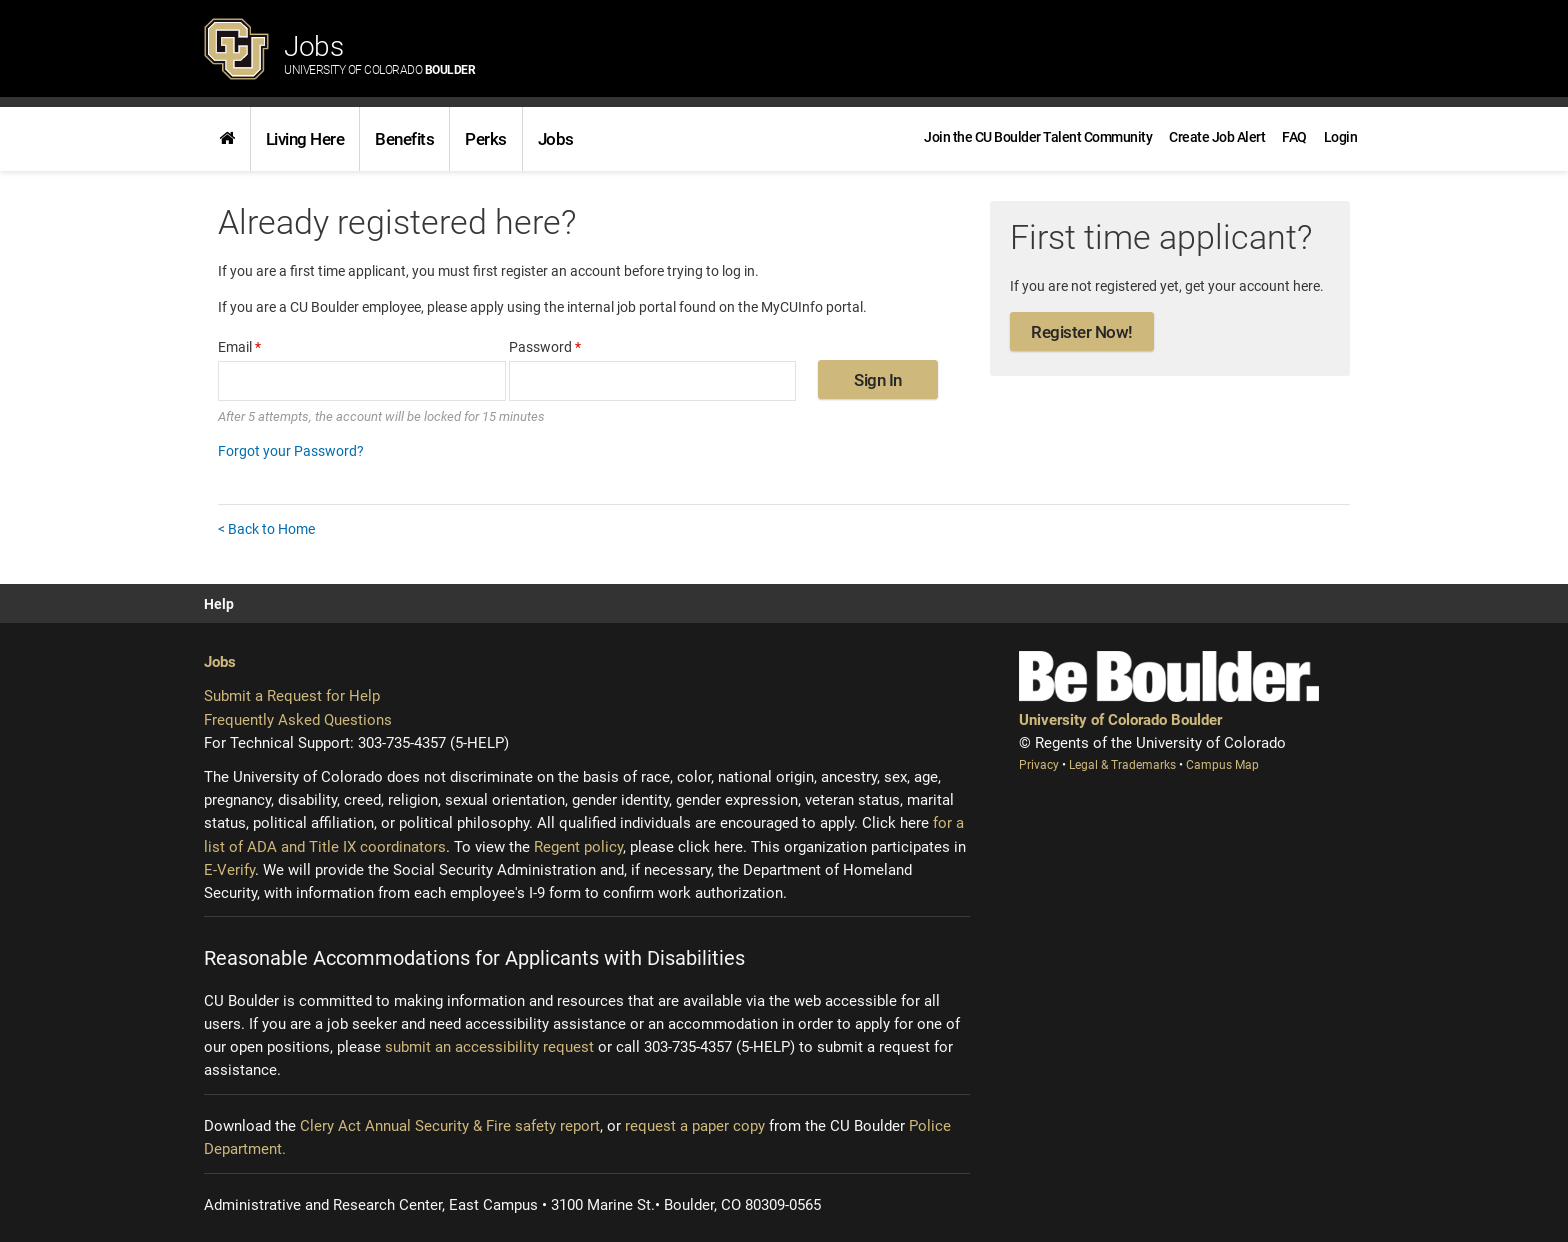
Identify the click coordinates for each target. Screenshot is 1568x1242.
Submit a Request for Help (292, 696)
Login (1341, 137)
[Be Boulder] (1169, 676)
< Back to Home (266, 529)
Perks (486, 139)
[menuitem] (1341, 137)
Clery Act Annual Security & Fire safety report (450, 1126)
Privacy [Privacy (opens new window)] (1040, 765)
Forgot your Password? (291, 451)
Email (239, 347)
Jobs (379, 53)
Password (545, 347)
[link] (227, 139)
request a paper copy (695, 1126)
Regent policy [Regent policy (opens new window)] (578, 847)
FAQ (1294, 137)
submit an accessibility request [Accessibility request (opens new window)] (489, 1047)
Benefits (404, 139)
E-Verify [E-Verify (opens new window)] (229, 870)
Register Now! (1082, 332)
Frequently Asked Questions (298, 720)
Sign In (878, 380)
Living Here (305, 139)
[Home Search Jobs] (227, 139)
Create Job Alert (1217, 137)
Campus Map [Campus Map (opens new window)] (1222, 765)
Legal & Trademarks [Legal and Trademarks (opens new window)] (1124, 765)
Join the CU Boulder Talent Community (1038, 137)
